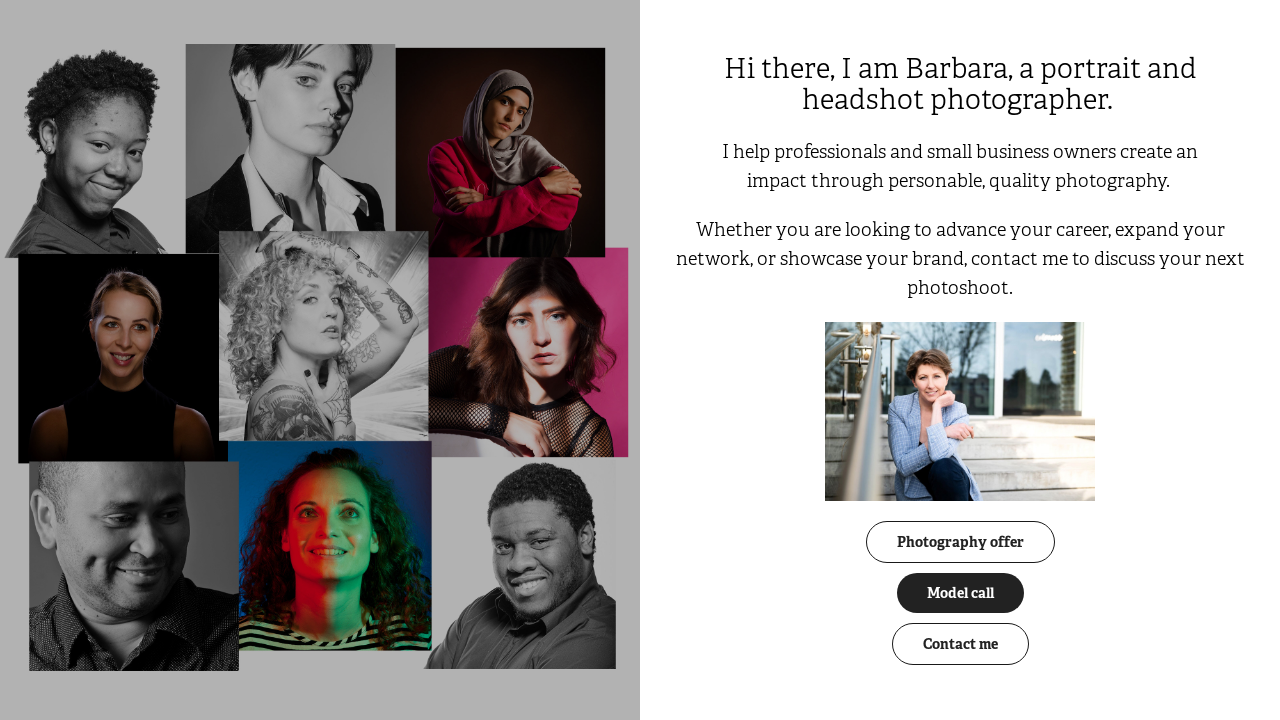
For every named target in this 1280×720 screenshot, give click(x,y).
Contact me (960, 644)
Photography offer (960, 542)
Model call (960, 593)
